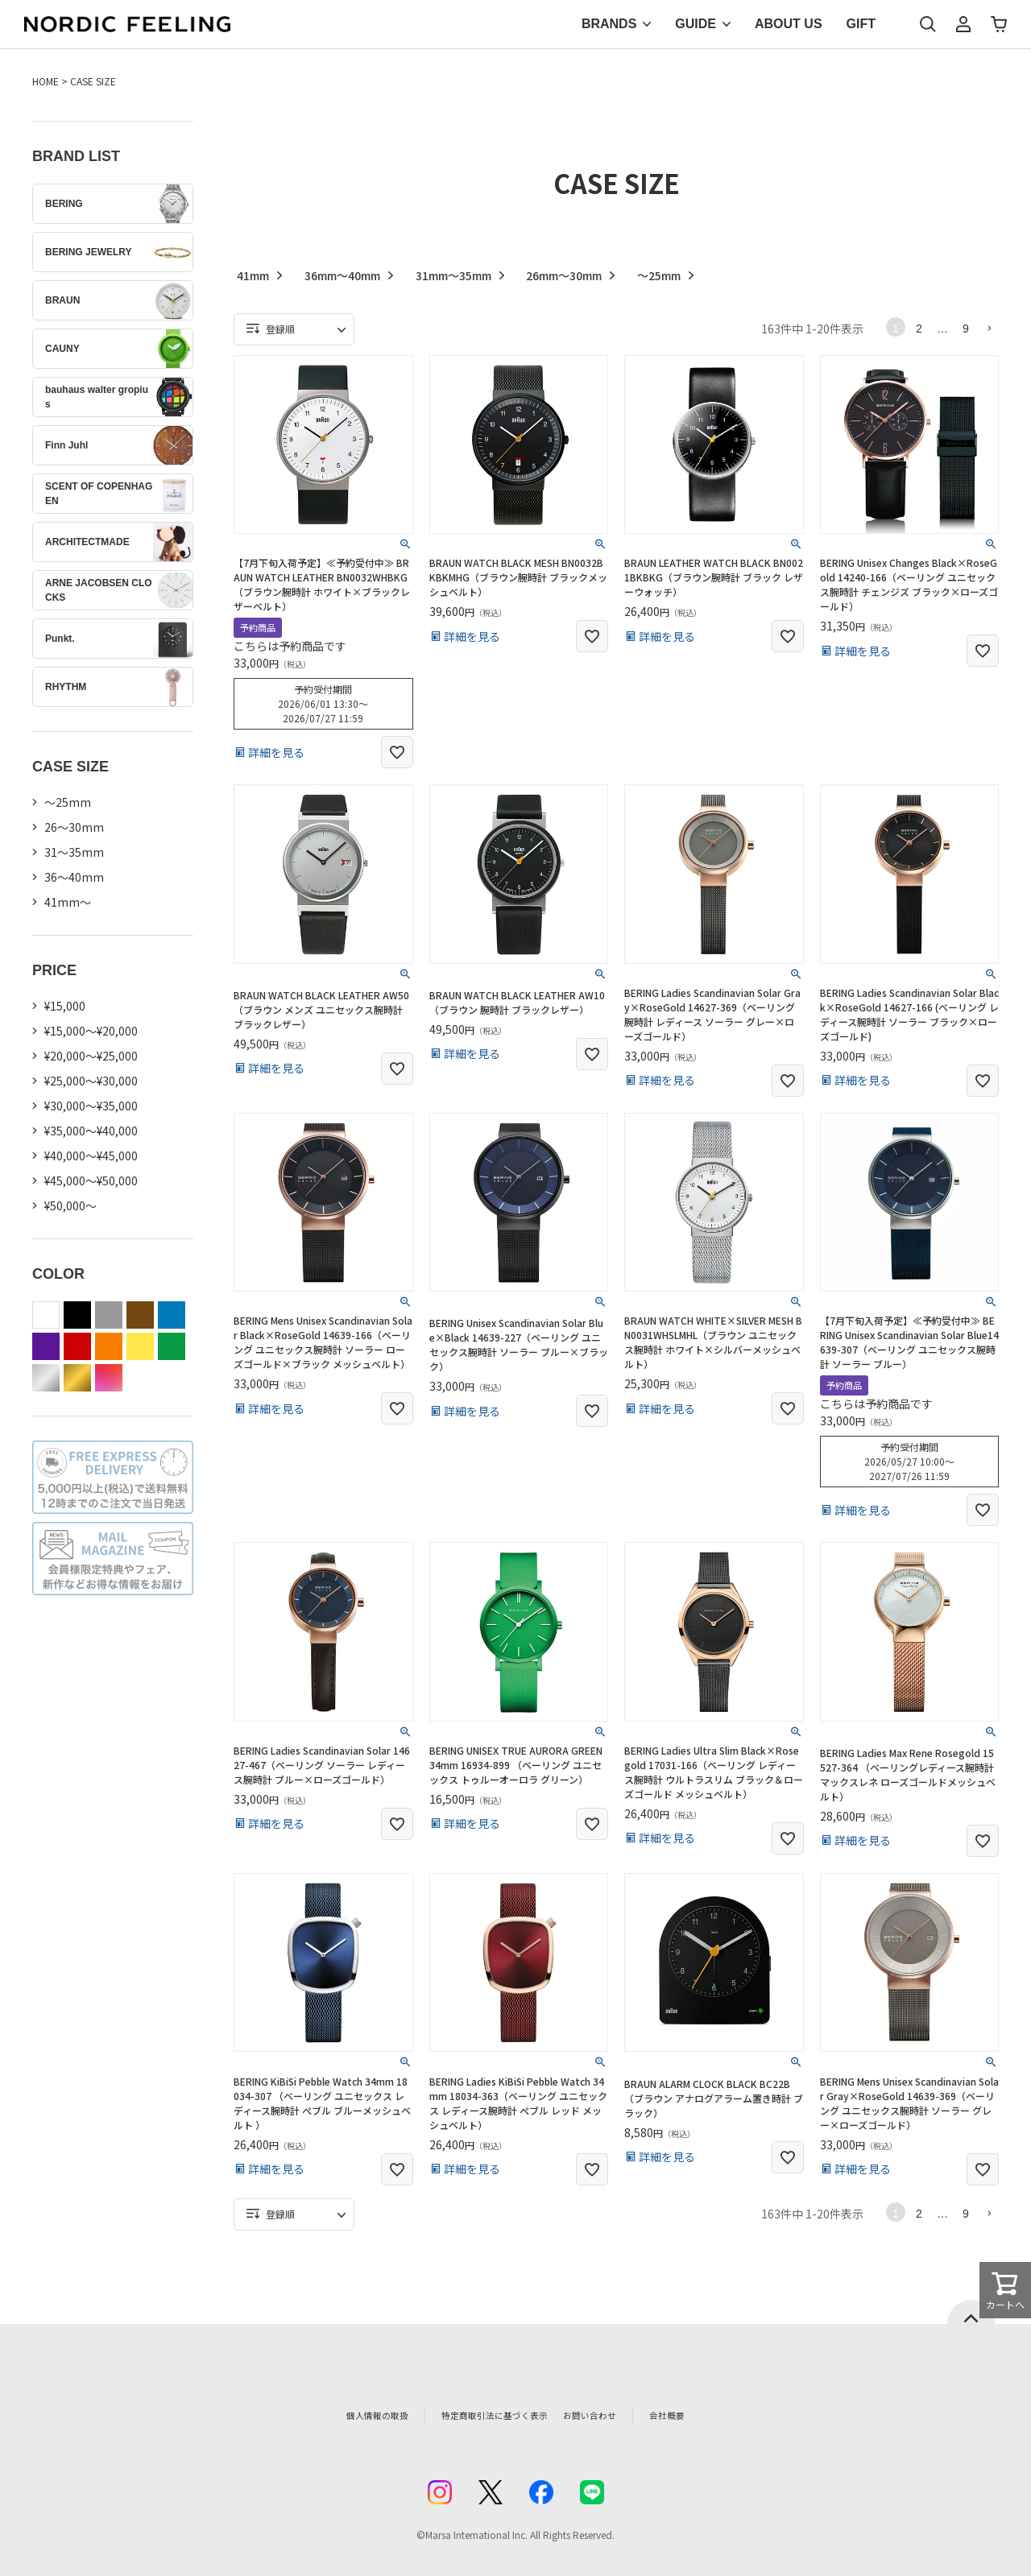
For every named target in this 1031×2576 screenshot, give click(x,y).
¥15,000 (64, 1006)
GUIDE (695, 24)
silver (46, 1377)
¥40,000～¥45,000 (91, 1155)
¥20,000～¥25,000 (91, 1056)
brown (140, 1315)
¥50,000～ (70, 1205)
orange (108, 1346)
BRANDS (609, 24)
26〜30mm (74, 827)
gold (77, 1377)
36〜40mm (74, 877)
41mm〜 (67, 902)
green (171, 1346)
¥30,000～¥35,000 (91, 1106)
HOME (45, 81)
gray (108, 1315)
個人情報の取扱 (342, 2415)
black (77, 1315)
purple (46, 1346)
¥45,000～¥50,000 (91, 1180)
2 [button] (919, 328)
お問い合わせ (617, 2415)
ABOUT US (788, 24)
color (108, 1377)
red (77, 1346)
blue (171, 1315)
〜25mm (67, 802)
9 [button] (966, 328)
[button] (989, 327)
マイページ (963, 24)
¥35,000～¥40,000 (91, 1131)
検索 (928, 24)
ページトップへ (971, 2312)
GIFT (861, 24)
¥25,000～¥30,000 (91, 1081)
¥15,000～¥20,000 (91, 1031)
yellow (140, 1346)
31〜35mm (74, 852)
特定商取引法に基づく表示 (482, 2415)
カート (999, 24)
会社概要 (706, 2415)
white (46, 1315)
